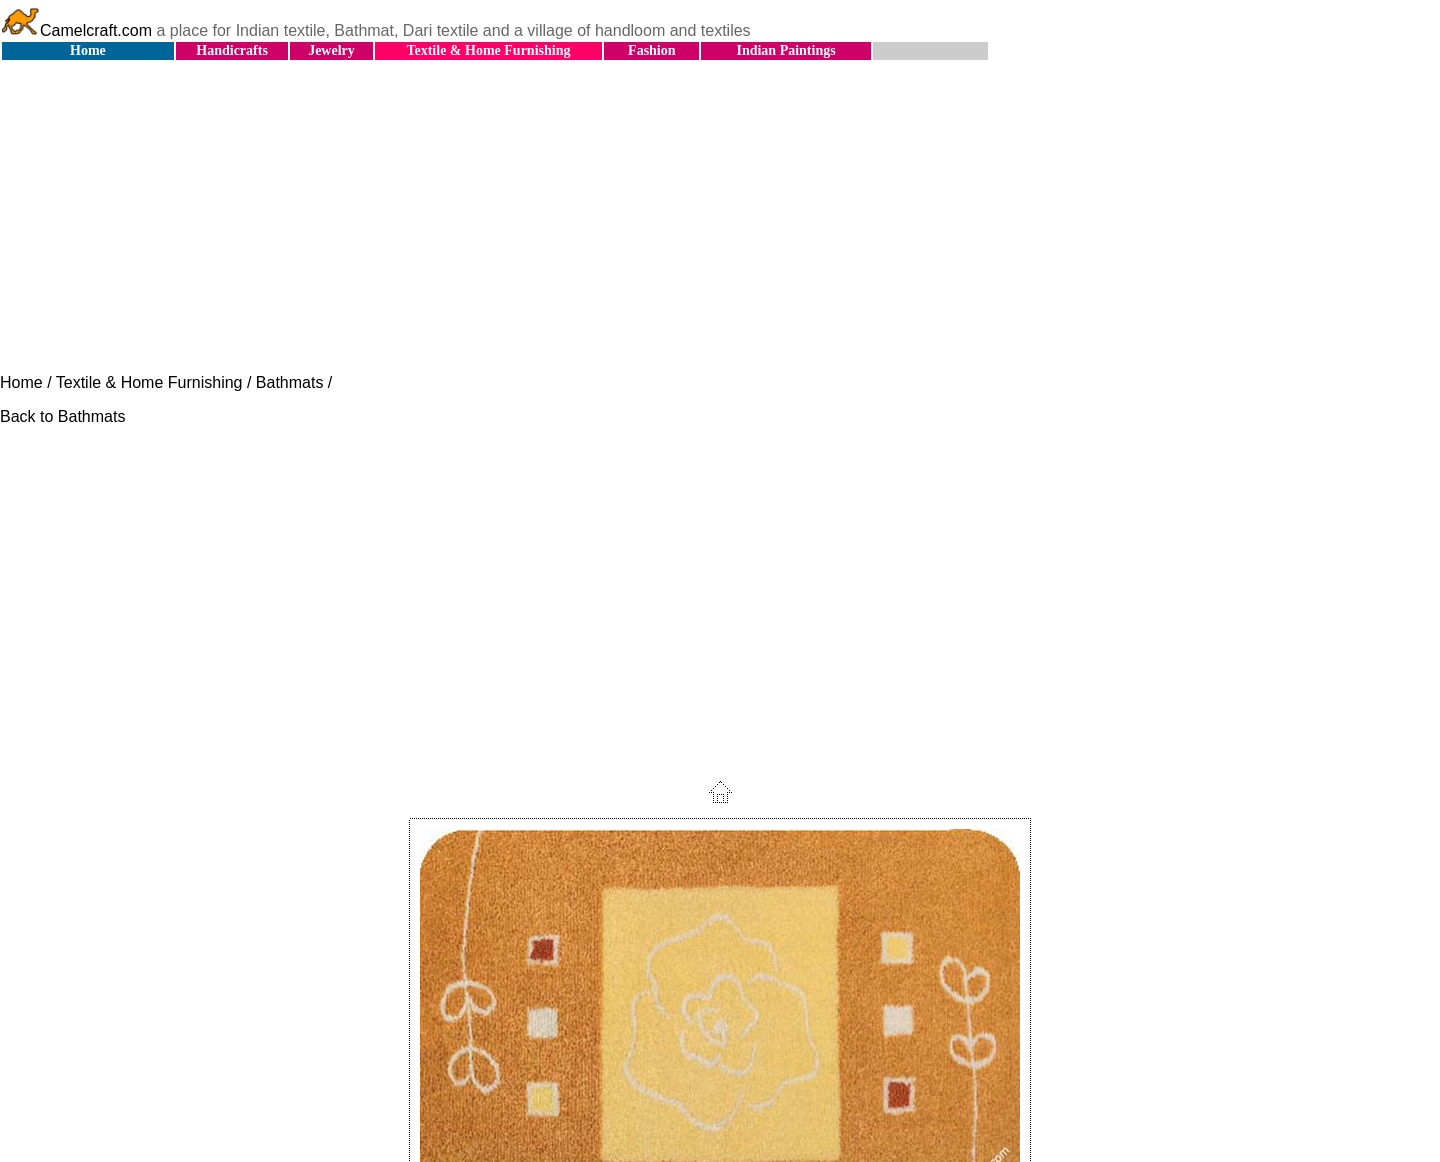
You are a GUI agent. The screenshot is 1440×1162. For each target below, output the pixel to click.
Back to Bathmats (62, 416)
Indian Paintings (785, 50)
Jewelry (331, 50)
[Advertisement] (720, 218)
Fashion (651, 50)
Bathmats (290, 382)
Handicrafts (232, 50)
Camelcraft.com (76, 30)
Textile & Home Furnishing (488, 50)
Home (88, 50)
